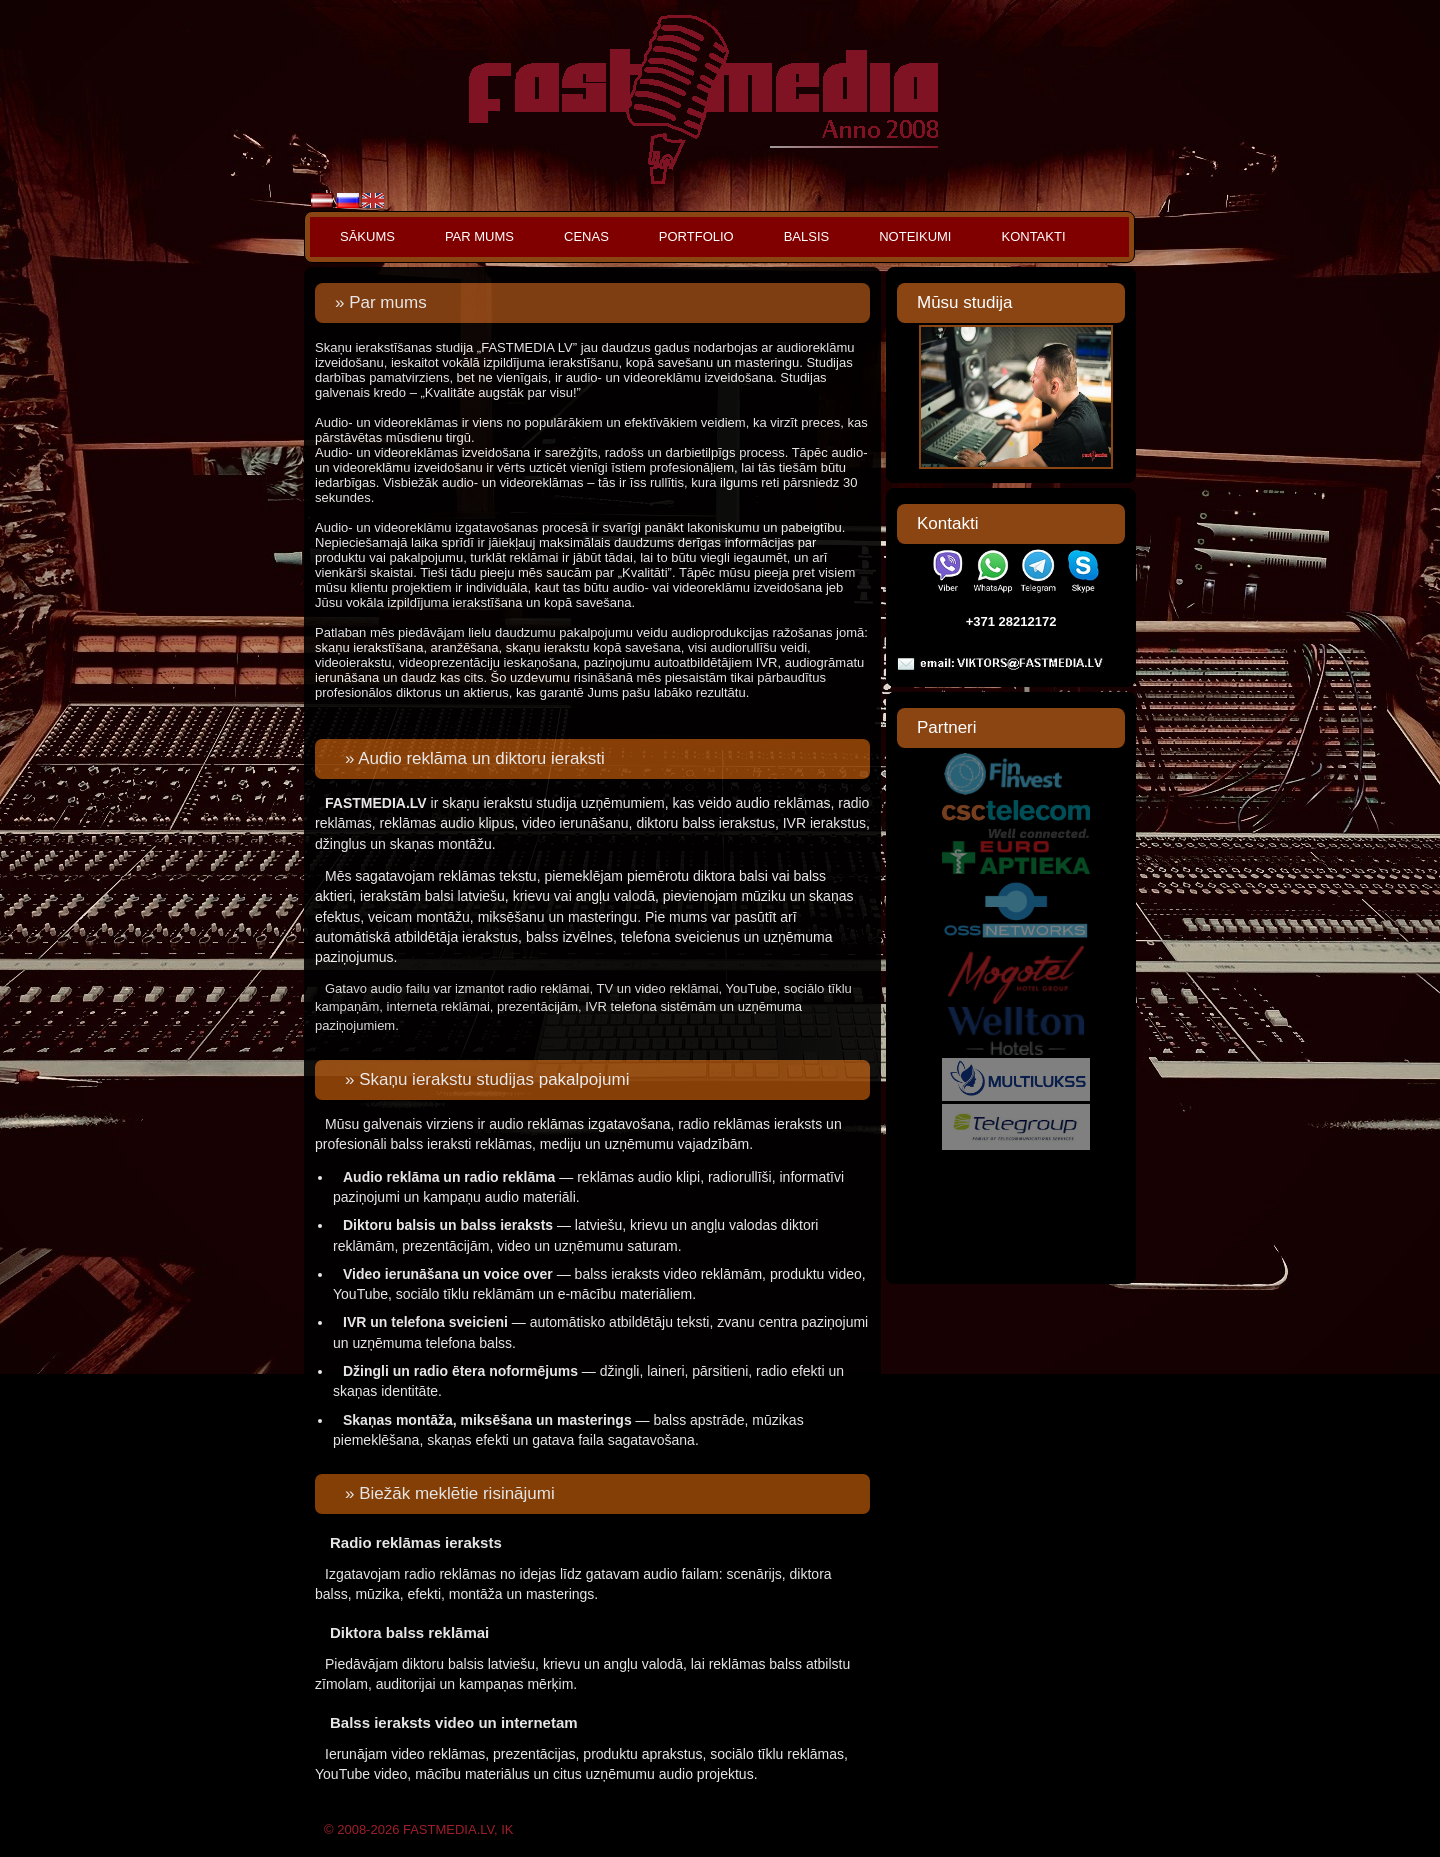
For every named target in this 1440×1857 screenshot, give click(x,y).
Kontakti (1033, 236)
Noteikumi (915, 236)
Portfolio (696, 236)
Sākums (367, 236)
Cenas (586, 236)
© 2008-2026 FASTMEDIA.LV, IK (419, 1829)
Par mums (479, 236)
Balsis (807, 236)
